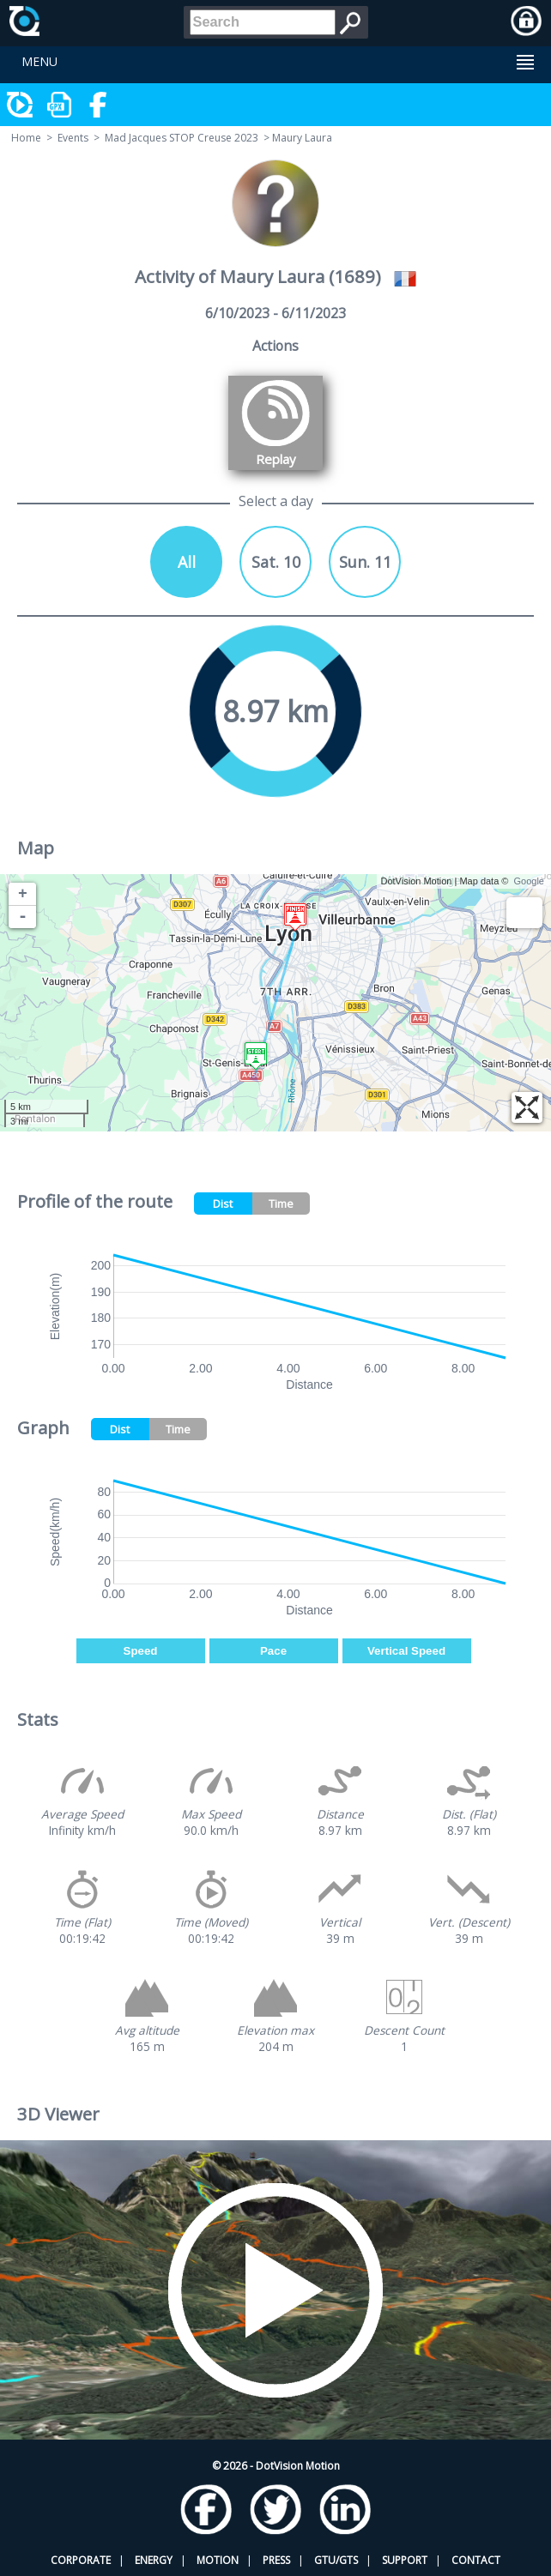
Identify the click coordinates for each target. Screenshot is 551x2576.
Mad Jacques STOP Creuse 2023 (181, 137)
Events (73, 137)
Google (529, 881)
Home (26, 137)
